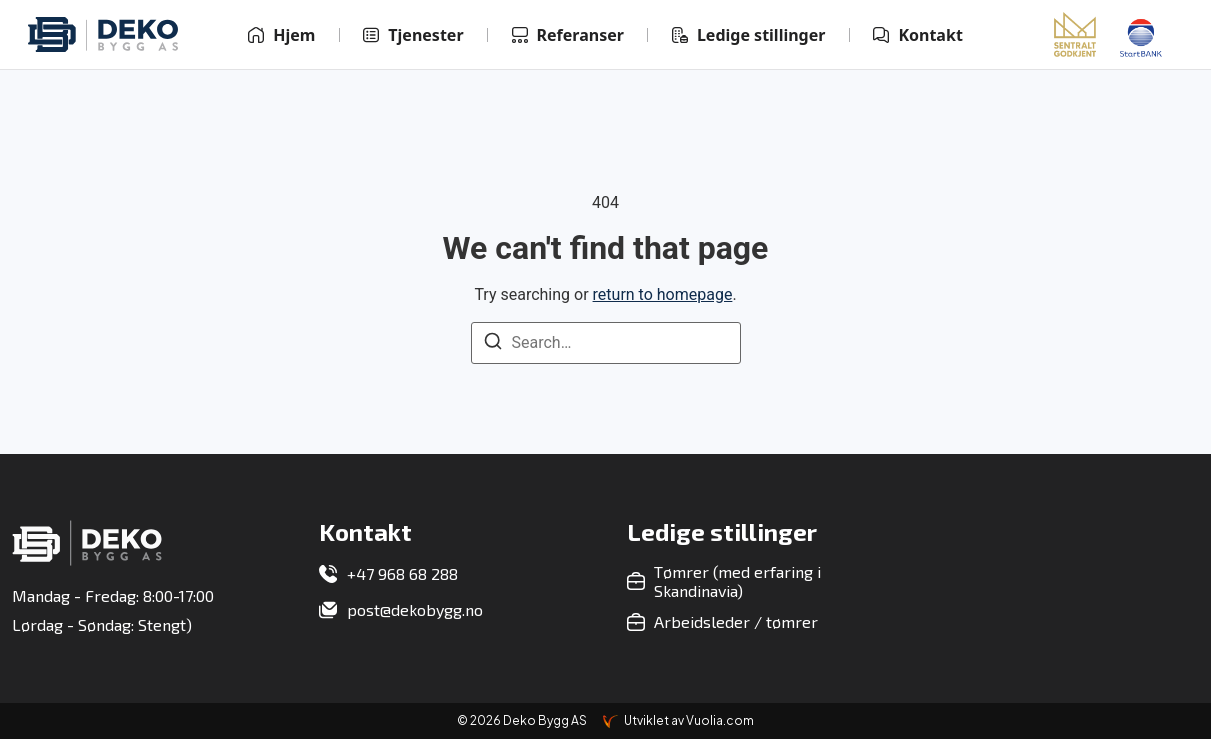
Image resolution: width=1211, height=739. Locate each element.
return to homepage (663, 294)
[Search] (493, 344)
